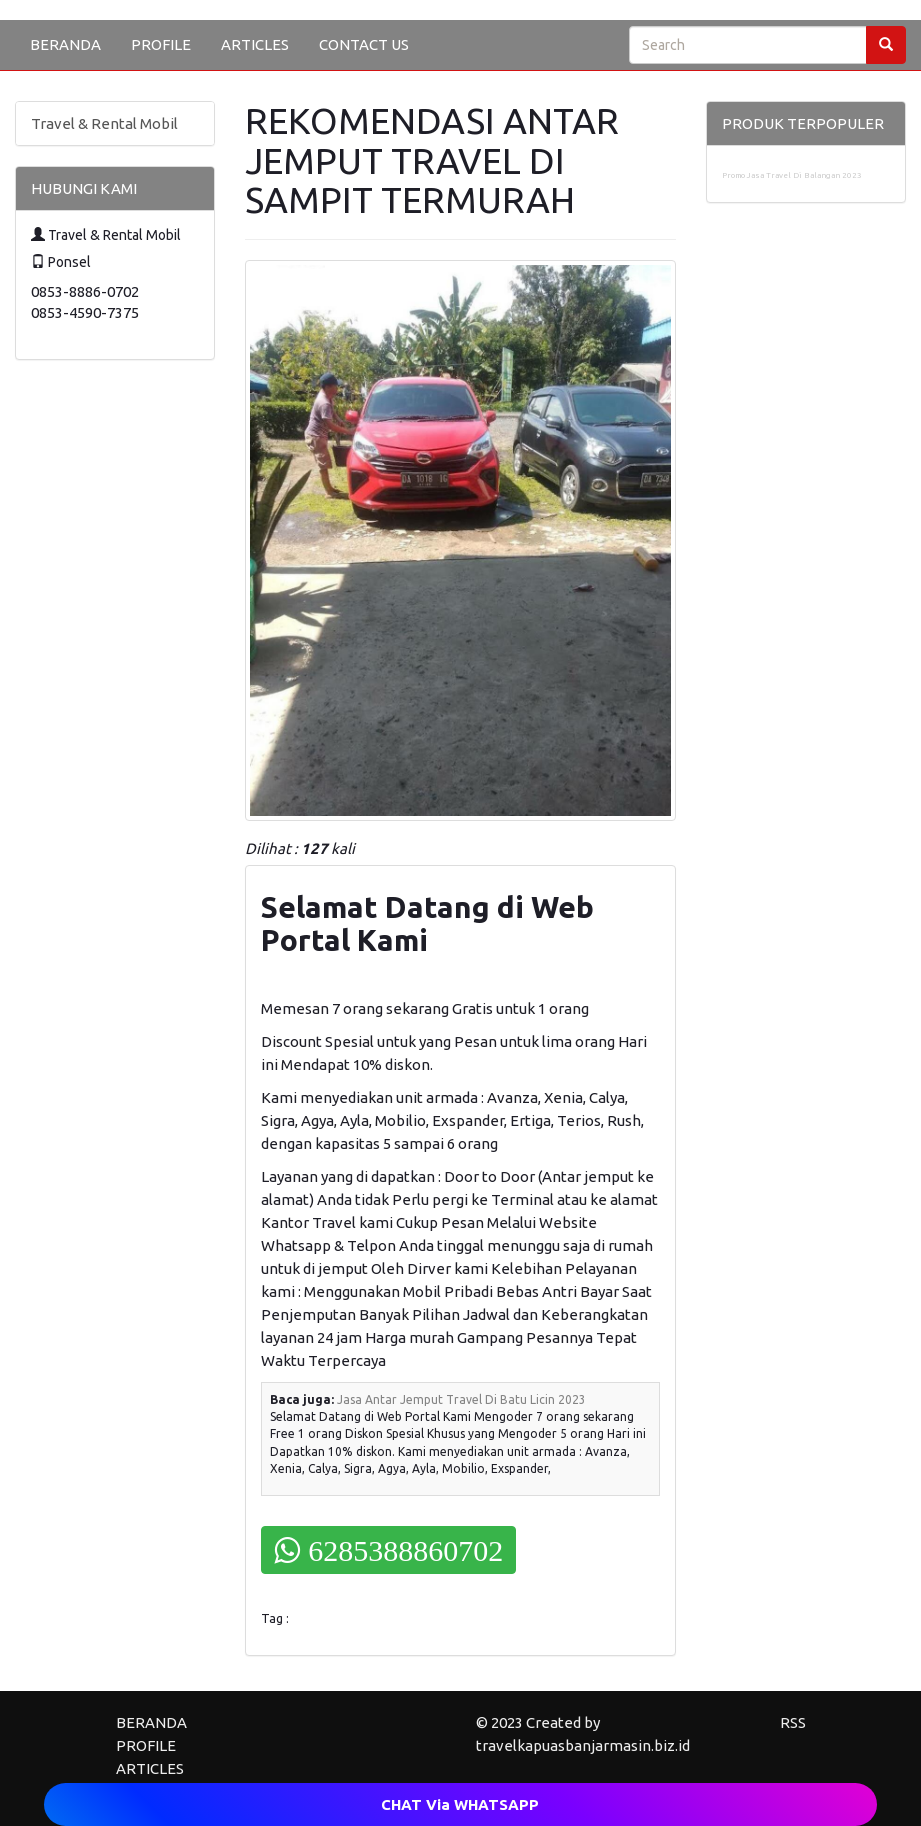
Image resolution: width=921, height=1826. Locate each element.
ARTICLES (255, 44)
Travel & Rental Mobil (104, 123)
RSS (793, 1722)
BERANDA (65, 44)
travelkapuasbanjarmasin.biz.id (583, 1745)
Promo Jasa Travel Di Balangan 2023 (792, 175)
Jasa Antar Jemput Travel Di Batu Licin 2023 (461, 1399)
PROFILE (161, 44)
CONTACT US (364, 44)
